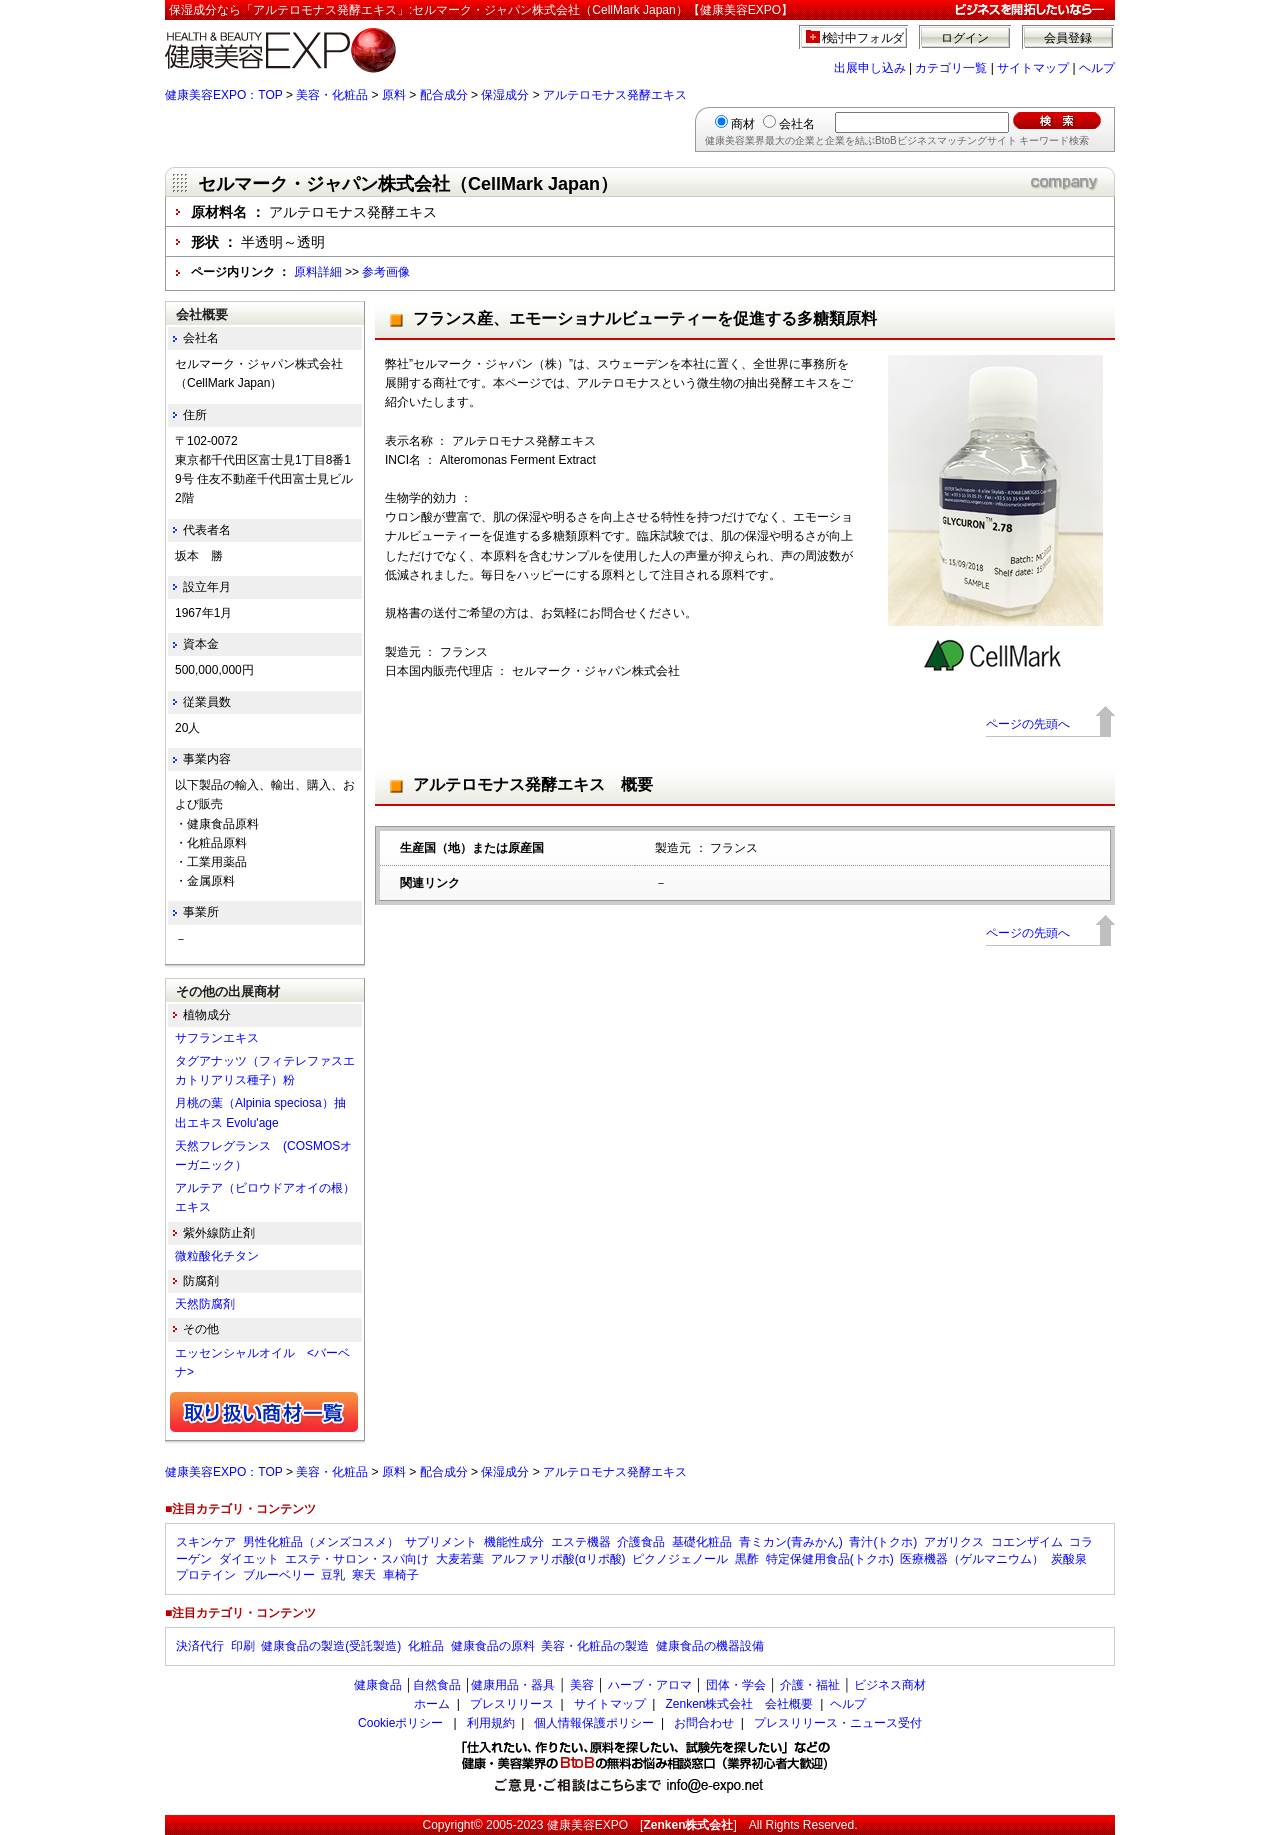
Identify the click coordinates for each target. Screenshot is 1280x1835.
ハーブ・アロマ (650, 1685)
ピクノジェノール (680, 1559)
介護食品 (641, 1542)
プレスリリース (512, 1704)
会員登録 (1068, 38)
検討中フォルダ (863, 38)
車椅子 (401, 1575)
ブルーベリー (279, 1575)
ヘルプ (1097, 68)
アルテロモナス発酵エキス (615, 95)
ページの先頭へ (1028, 724)
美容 (582, 1685)
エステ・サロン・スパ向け (357, 1559)
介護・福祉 (810, 1685)
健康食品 (378, 1685)
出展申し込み (870, 68)
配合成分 (444, 95)
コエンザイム (1027, 1542)
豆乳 (333, 1575)
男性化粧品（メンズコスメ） (321, 1542)
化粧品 (426, 1646)
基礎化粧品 (702, 1542)
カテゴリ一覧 (951, 68)
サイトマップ (1033, 68)
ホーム (432, 1704)
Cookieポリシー (400, 1723)
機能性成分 (514, 1542)
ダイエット (249, 1559)
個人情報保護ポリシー (594, 1723)
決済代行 (200, 1646)
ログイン (965, 38)
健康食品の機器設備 (710, 1646)
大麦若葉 (460, 1559)
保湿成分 (505, 95)
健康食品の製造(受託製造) (331, 1646)
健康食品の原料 (493, 1646)
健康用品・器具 (513, 1685)
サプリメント (441, 1542)
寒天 (364, 1575)
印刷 (243, 1646)
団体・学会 (736, 1685)
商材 (743, 124)
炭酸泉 (1069, 1559)
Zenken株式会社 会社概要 (739, 1704)
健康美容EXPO (587, 1825)
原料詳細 (318, 272)
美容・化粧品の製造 (595, 1646)
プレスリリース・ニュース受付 (838, 1723)
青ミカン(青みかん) (791, 1542)
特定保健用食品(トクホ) (830, 1559)
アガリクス (954, 1542)
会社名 (797, 124)
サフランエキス (217, 1038)
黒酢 (747, 1559)
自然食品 (437, 1685)
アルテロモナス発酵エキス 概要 (533, 784)
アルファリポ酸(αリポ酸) (558, 1559)
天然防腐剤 (205, 1304)
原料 (394, 95)
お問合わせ (704, 1723)
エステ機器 (581, 1542)
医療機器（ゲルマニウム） (972, 1559)
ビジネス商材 (890, 1685)
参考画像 (386, 272)
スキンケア (206, 1542)
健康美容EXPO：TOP (224, 95)
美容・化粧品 (332, 95)
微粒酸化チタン (217, 1256)
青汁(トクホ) (883, 1542)
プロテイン (206, 1575)
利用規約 (491, 1723)
